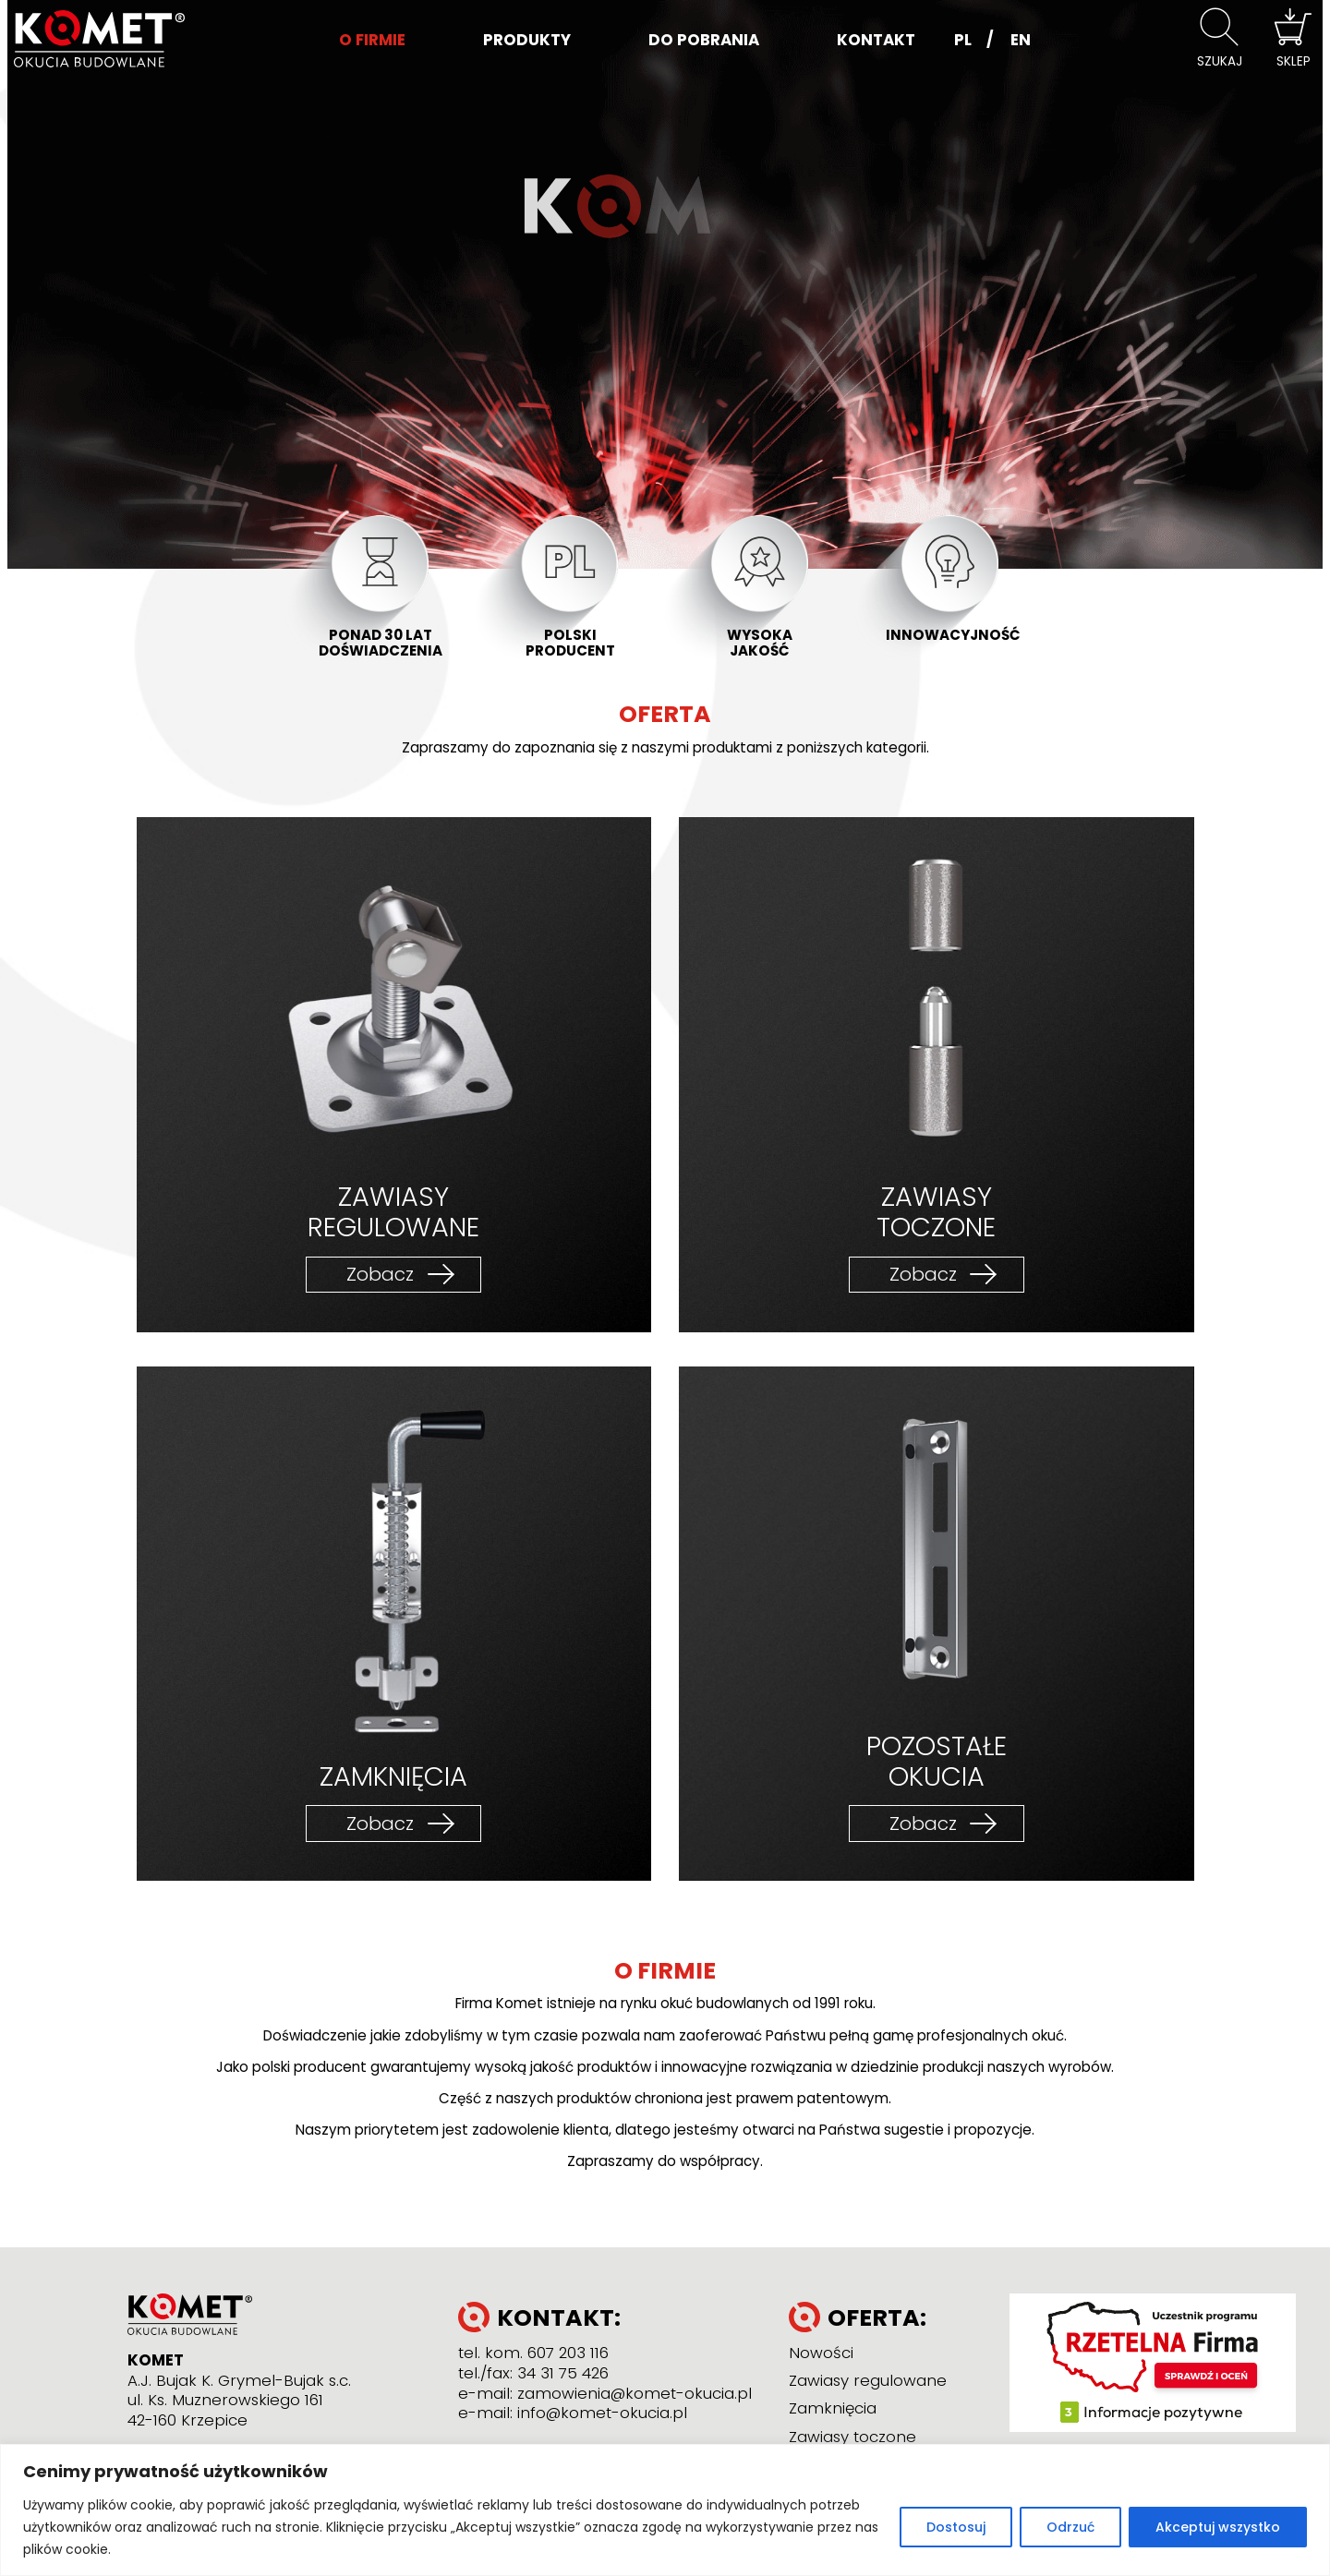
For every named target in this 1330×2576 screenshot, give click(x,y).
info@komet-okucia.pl (602, 2412)
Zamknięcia (833, 2408)
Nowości (821, 2352)
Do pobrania (703, 40)
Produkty (527, 40)
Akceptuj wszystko (1217, 2527)
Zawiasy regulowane (868, 2380)
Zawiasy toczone (852, 2437)
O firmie (372, 40)
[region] (665, 2510)
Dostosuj (955, 2527)
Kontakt (876, 40)
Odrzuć (1070, 2527)
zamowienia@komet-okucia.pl (634, 2393)
